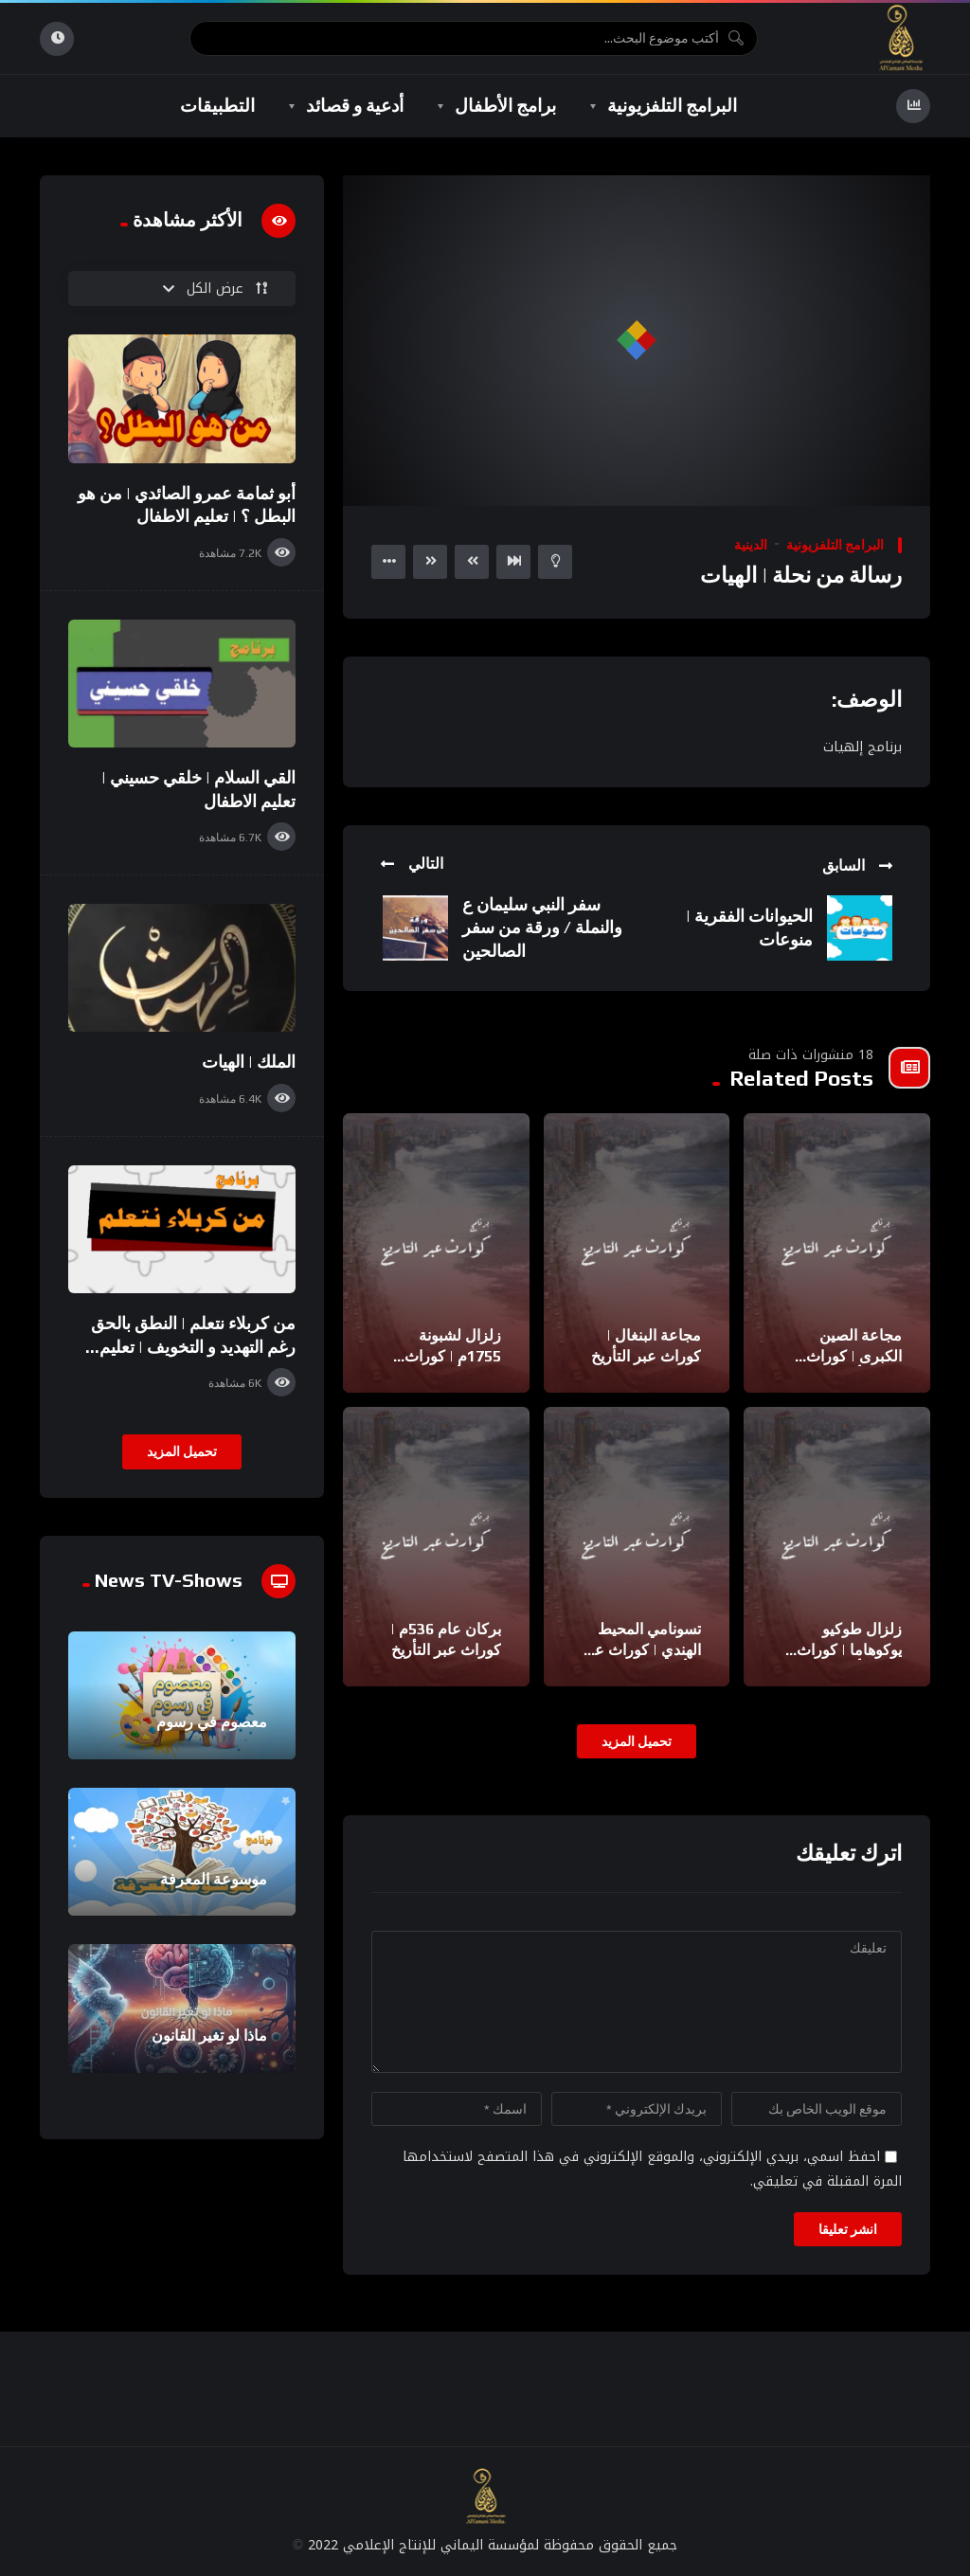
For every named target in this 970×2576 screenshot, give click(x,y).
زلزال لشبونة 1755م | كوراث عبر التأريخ (452, 1355)
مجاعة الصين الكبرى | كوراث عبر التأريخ (854, 1355)
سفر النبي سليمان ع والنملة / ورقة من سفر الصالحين (542, 927)
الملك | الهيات (249, 1062)
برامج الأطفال (505, 105)
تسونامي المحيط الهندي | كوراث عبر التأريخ (641, 1649)
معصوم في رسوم (211, 1722)
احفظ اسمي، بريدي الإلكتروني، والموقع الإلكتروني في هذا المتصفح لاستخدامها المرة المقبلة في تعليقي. (652, 2168)
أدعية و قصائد (355, 105)
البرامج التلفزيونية (672, 105)
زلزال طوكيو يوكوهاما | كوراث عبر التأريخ (849, 1649)
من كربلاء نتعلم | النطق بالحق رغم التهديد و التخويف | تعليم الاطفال (193, 1346)
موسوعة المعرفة (213, 1879)
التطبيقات (217, 105)
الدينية (750, 544)
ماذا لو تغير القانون (209, 2036)
